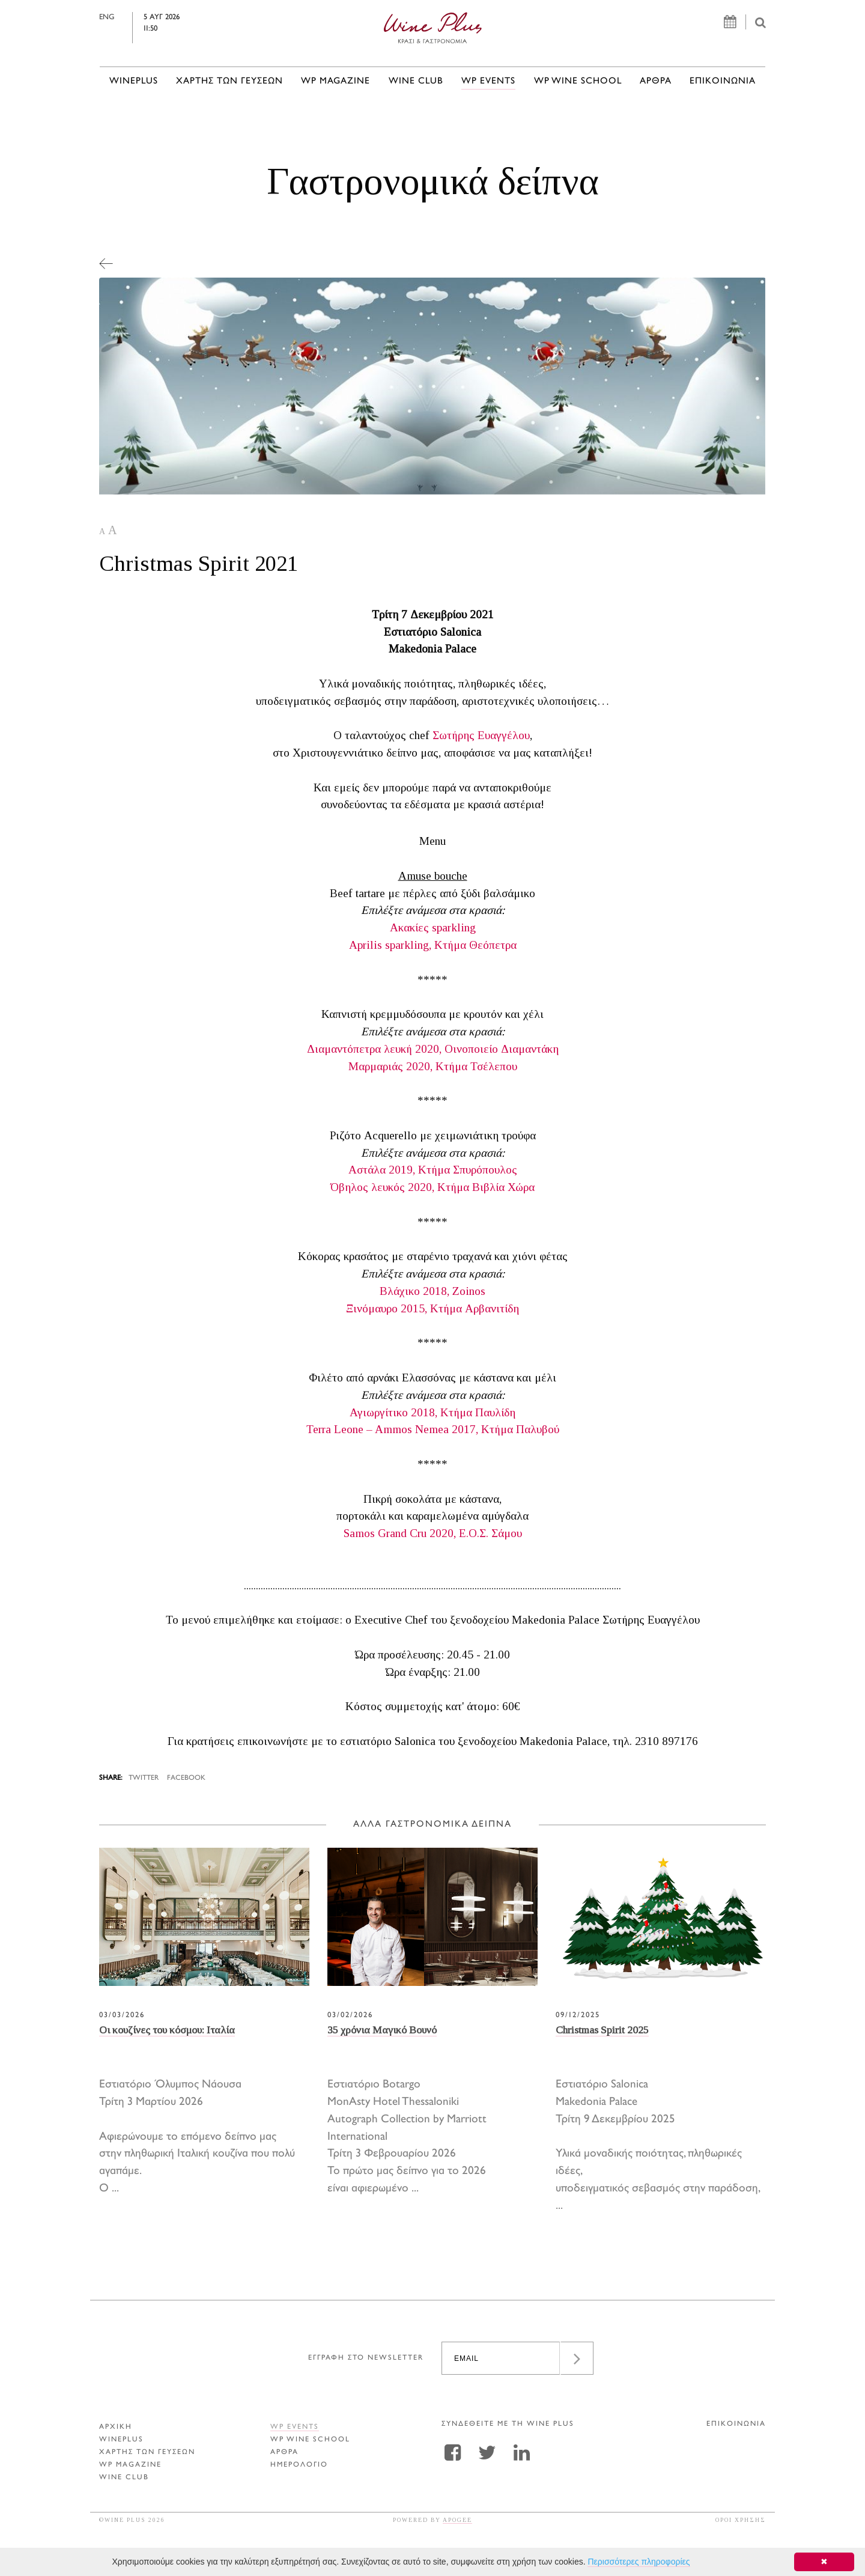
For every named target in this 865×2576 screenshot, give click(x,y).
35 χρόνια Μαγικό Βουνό (382, 2030)
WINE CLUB (416, 81)
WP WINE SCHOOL (578, 81)
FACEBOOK (186, 1778)
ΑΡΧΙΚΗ (115, 2427)
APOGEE (457, 2520)
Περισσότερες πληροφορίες (638, 2561)
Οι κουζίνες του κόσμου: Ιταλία (167, 2030)
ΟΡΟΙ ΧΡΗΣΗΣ (740, 2520)
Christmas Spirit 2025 (602, 2030)
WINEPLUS (133, 81)
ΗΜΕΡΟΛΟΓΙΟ (299, 2465)
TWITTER (144, 1778)
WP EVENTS (488, 81)
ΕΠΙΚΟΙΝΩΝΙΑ (723, 81)
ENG (132, 17)
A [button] (102, 531)
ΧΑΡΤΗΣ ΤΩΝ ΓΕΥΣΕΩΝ (229, 81)
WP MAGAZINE (335, 81)
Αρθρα (656, 81)
